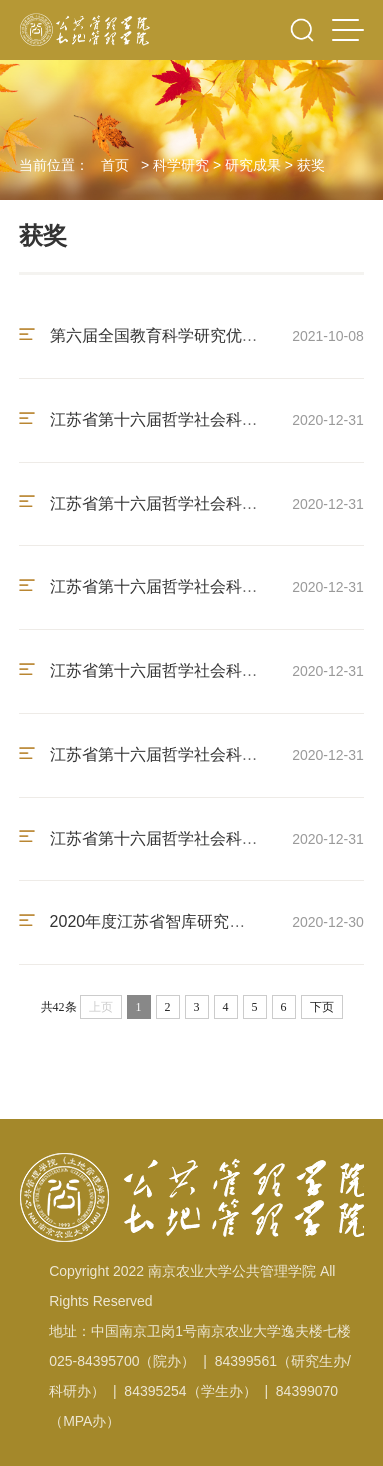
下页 (322, 1007)
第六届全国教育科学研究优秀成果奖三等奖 (199, 335)
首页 (115, 165)
